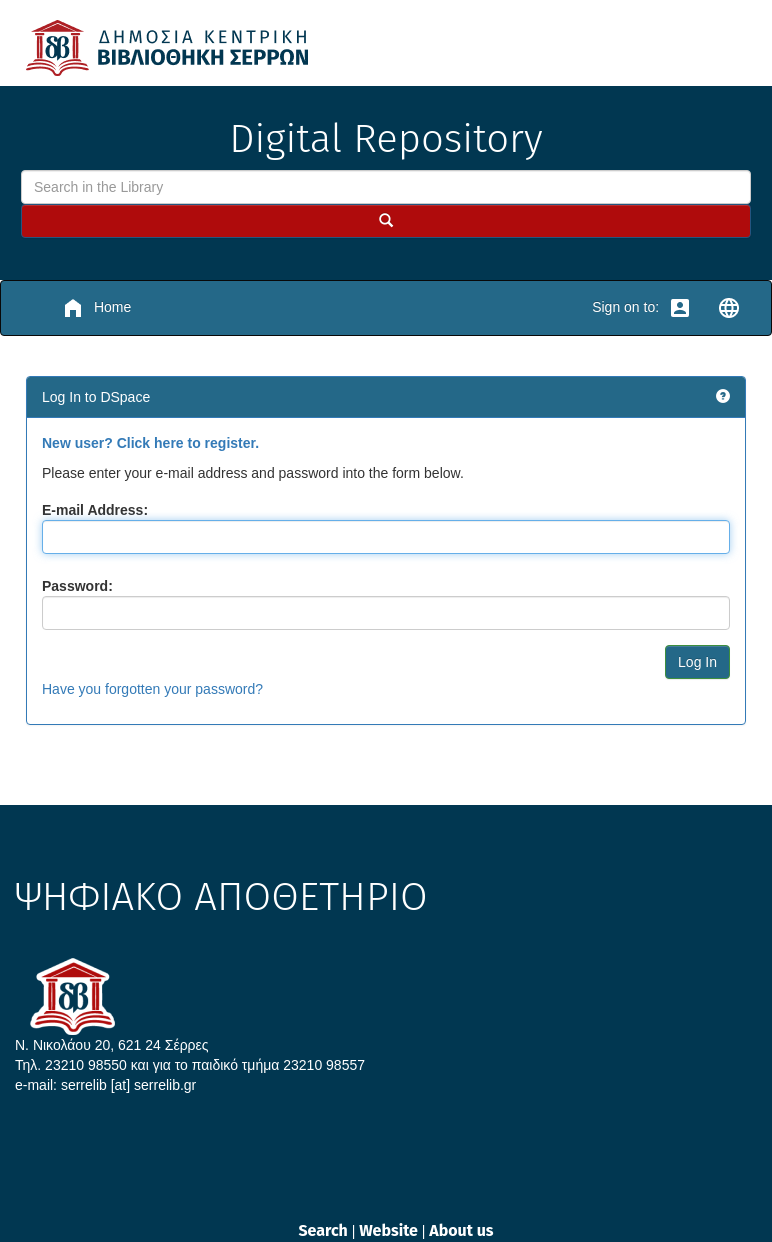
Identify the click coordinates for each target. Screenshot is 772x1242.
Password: (77, 586)
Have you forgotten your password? (152, 689)
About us (461, 1230)
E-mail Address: (95, 510)
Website (390, 1230)
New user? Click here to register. (150, 443)
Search (324, 1230)
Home (96, 308)
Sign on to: (642, 308)
